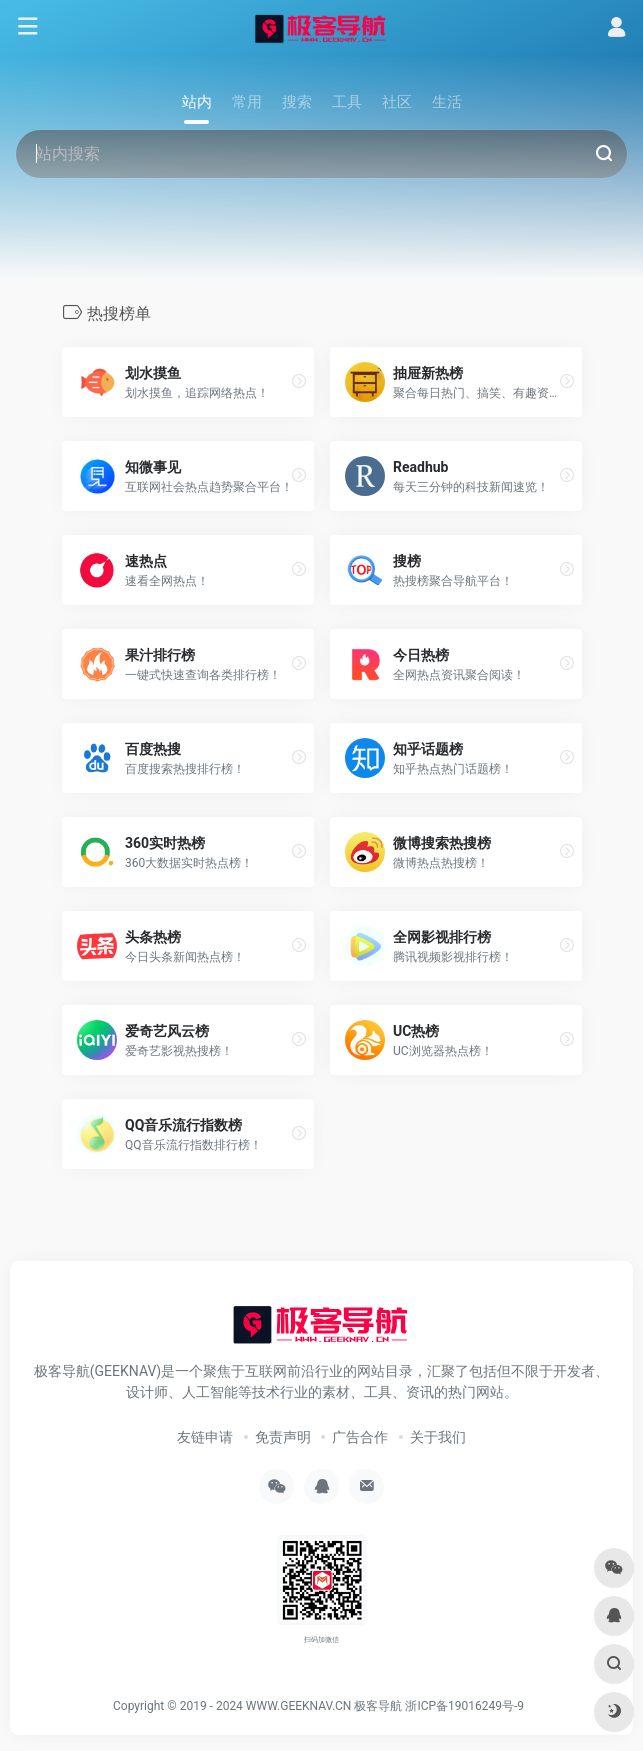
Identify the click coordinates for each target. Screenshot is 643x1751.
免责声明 (283, 1437)
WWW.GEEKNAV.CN (299, 1706)
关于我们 (438, 1437)
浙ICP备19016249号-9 (464, 1706)
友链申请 (205, 1437)
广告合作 (360, 1437)
